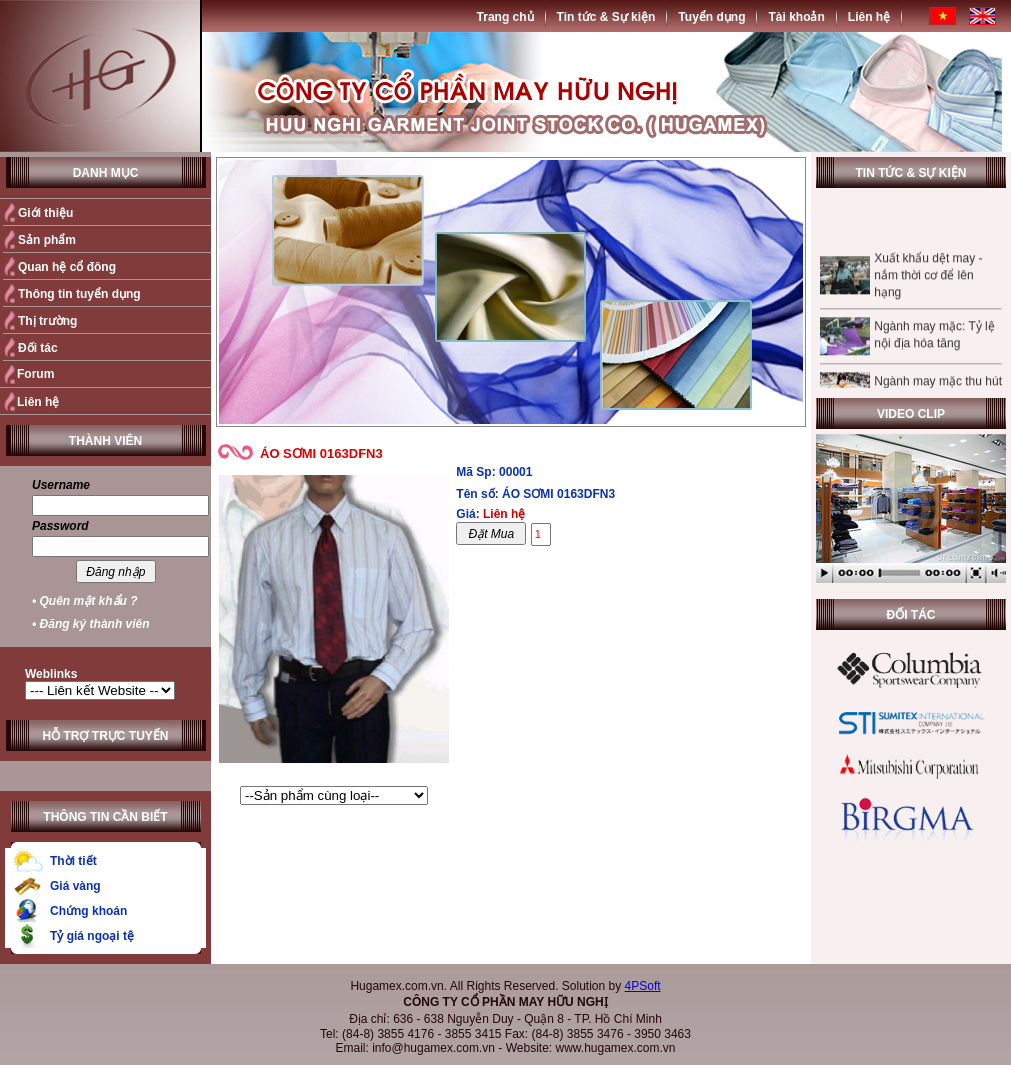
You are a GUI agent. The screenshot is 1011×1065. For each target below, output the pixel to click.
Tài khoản (796, 17)
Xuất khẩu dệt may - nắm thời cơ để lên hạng (928, 283)
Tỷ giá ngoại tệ (92, 936)
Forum (35, 374)
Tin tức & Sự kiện (606, 17)
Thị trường (47, 321)
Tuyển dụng (711, 17)
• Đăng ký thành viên (91, 624)
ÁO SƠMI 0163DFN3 (321, 453)
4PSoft (643, 986)
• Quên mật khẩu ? (85, 601)
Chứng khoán (88, 911)
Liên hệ (869, 17)
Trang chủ (505, 17)
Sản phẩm (47, 240)
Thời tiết (73, 861)
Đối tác (38, 348)
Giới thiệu (45, 213)
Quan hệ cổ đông (67, 267)
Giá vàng (75, 886)
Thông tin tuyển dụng (79, 294)
